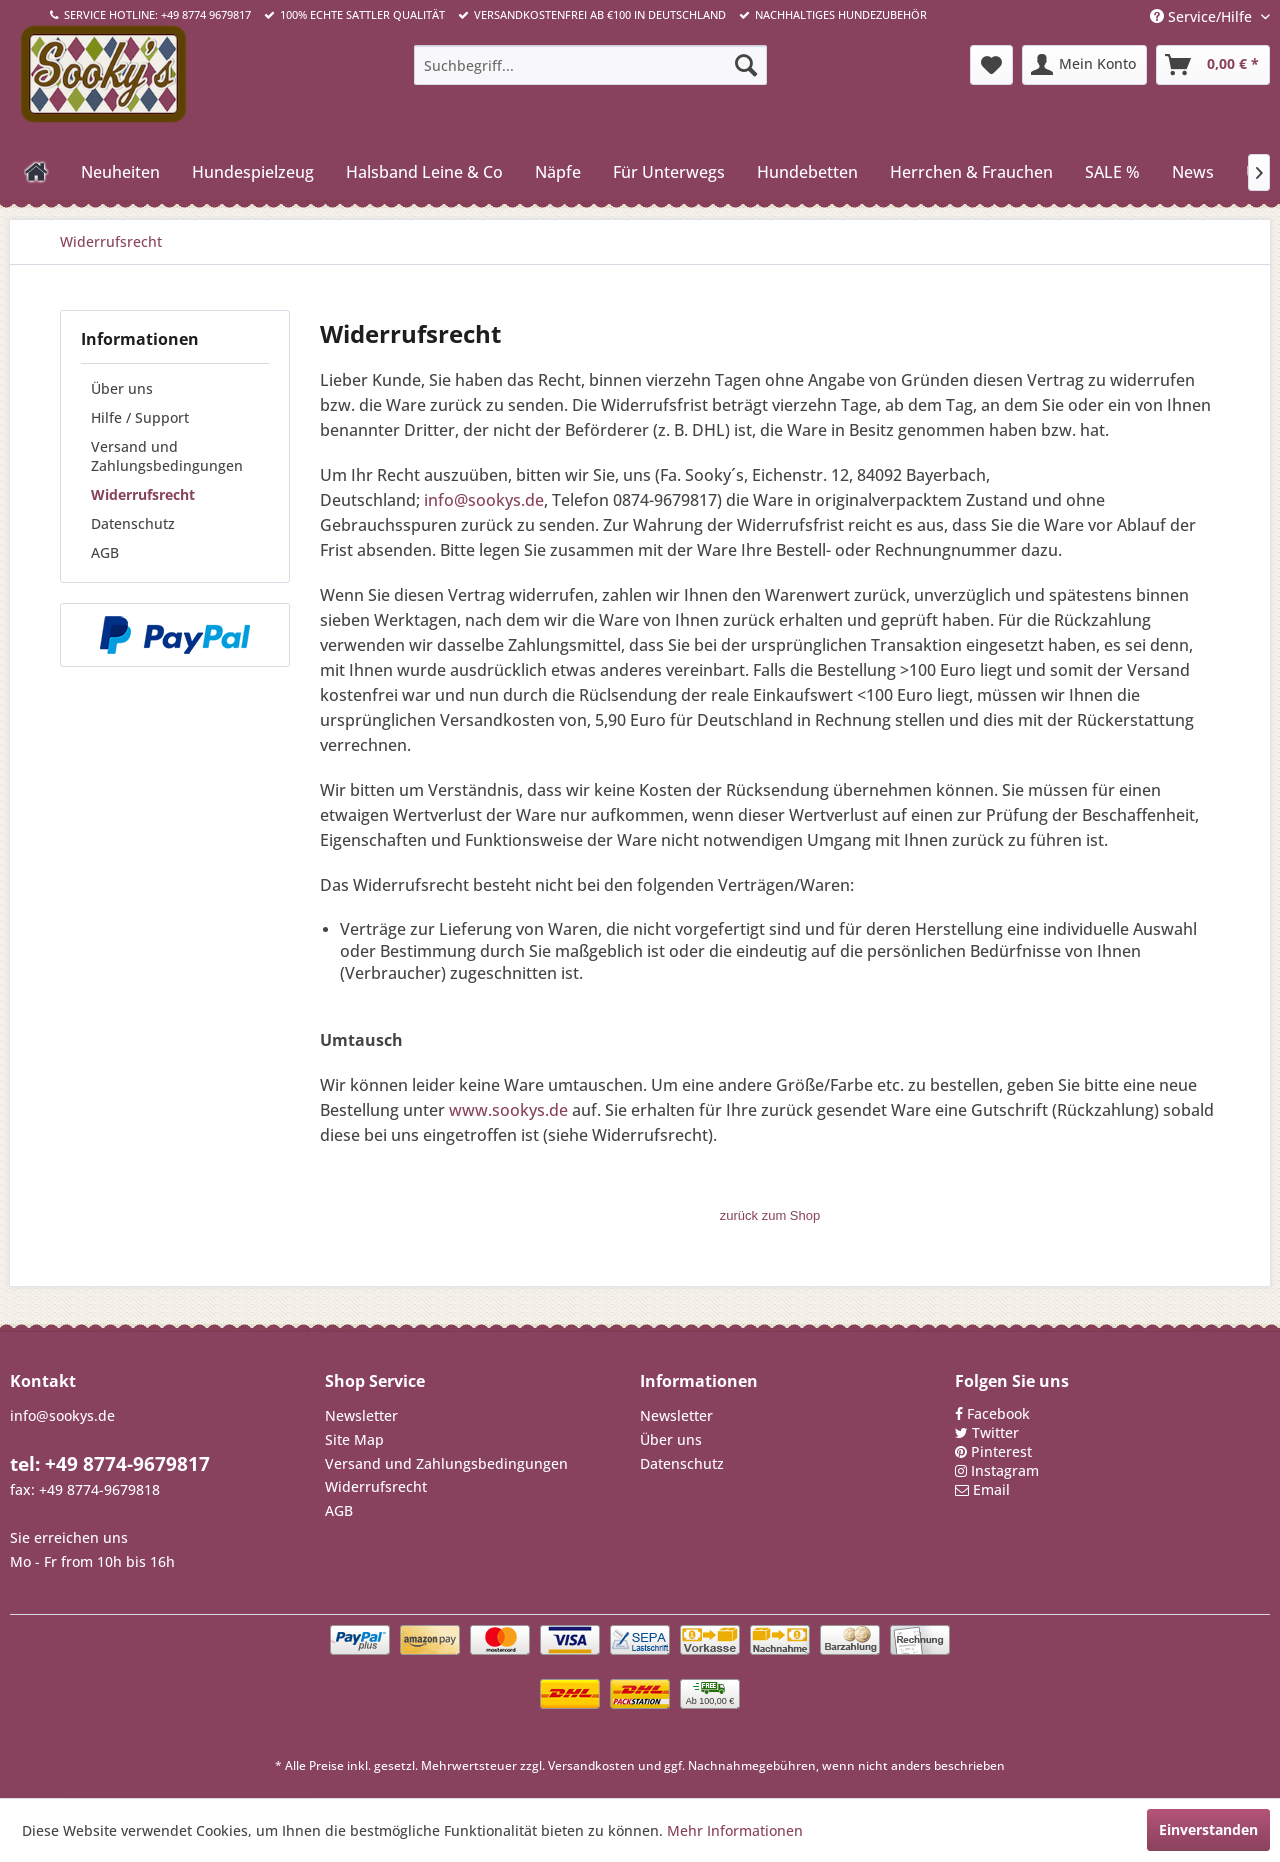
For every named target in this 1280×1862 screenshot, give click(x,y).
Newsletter (361, 1415)
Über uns (122, 388)
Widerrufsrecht (143, 494)
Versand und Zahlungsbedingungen (167, 456)
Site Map (354, 1439)
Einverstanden (1208, 1829)
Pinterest (1001, 1451)
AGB (105, 552)
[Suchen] (746, 65)
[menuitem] (590, 65)
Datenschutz (133, 523)
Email (991, 1489)
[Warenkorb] (1213, 65)
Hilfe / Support (140, 417)
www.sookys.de (508, 1110)
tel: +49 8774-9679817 (110, 1464)
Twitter (995, 1432)
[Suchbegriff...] (590, 65)
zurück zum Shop (770, 1215)
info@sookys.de (484, 500)
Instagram (1005, 1470)
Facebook (998, 1413)
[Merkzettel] (991, 65)
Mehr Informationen (735, 1830)
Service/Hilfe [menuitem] (1203, 16)
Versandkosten (591, 1765)
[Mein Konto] (1084, 65)
